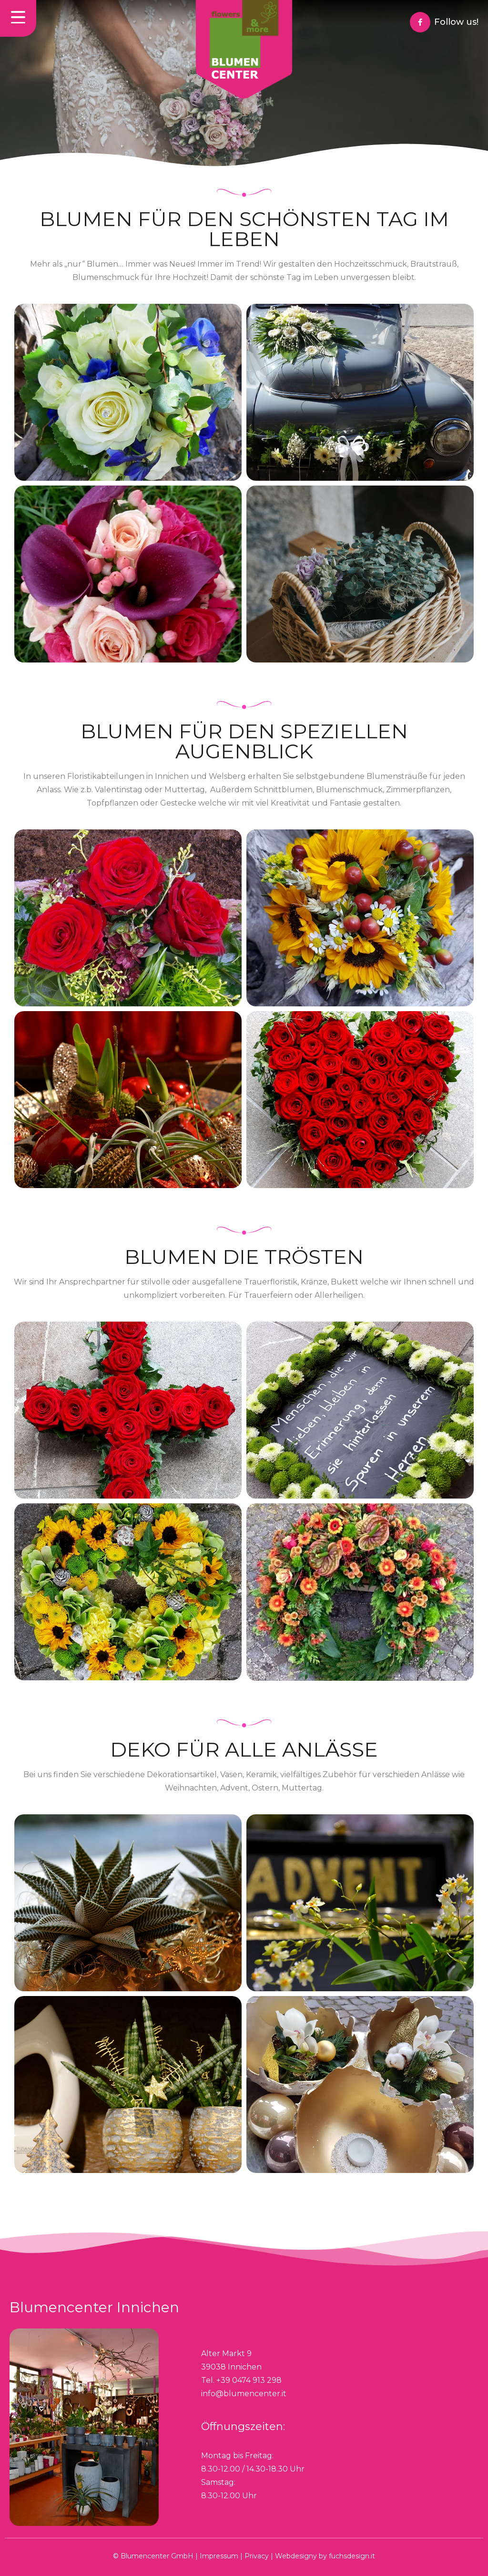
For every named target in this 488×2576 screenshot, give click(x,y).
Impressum (219, 2556)
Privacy (256, 2556)
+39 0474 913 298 (249, 2380)
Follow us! (456, 22)
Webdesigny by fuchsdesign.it (325, 2556)
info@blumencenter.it (243, 2393)
